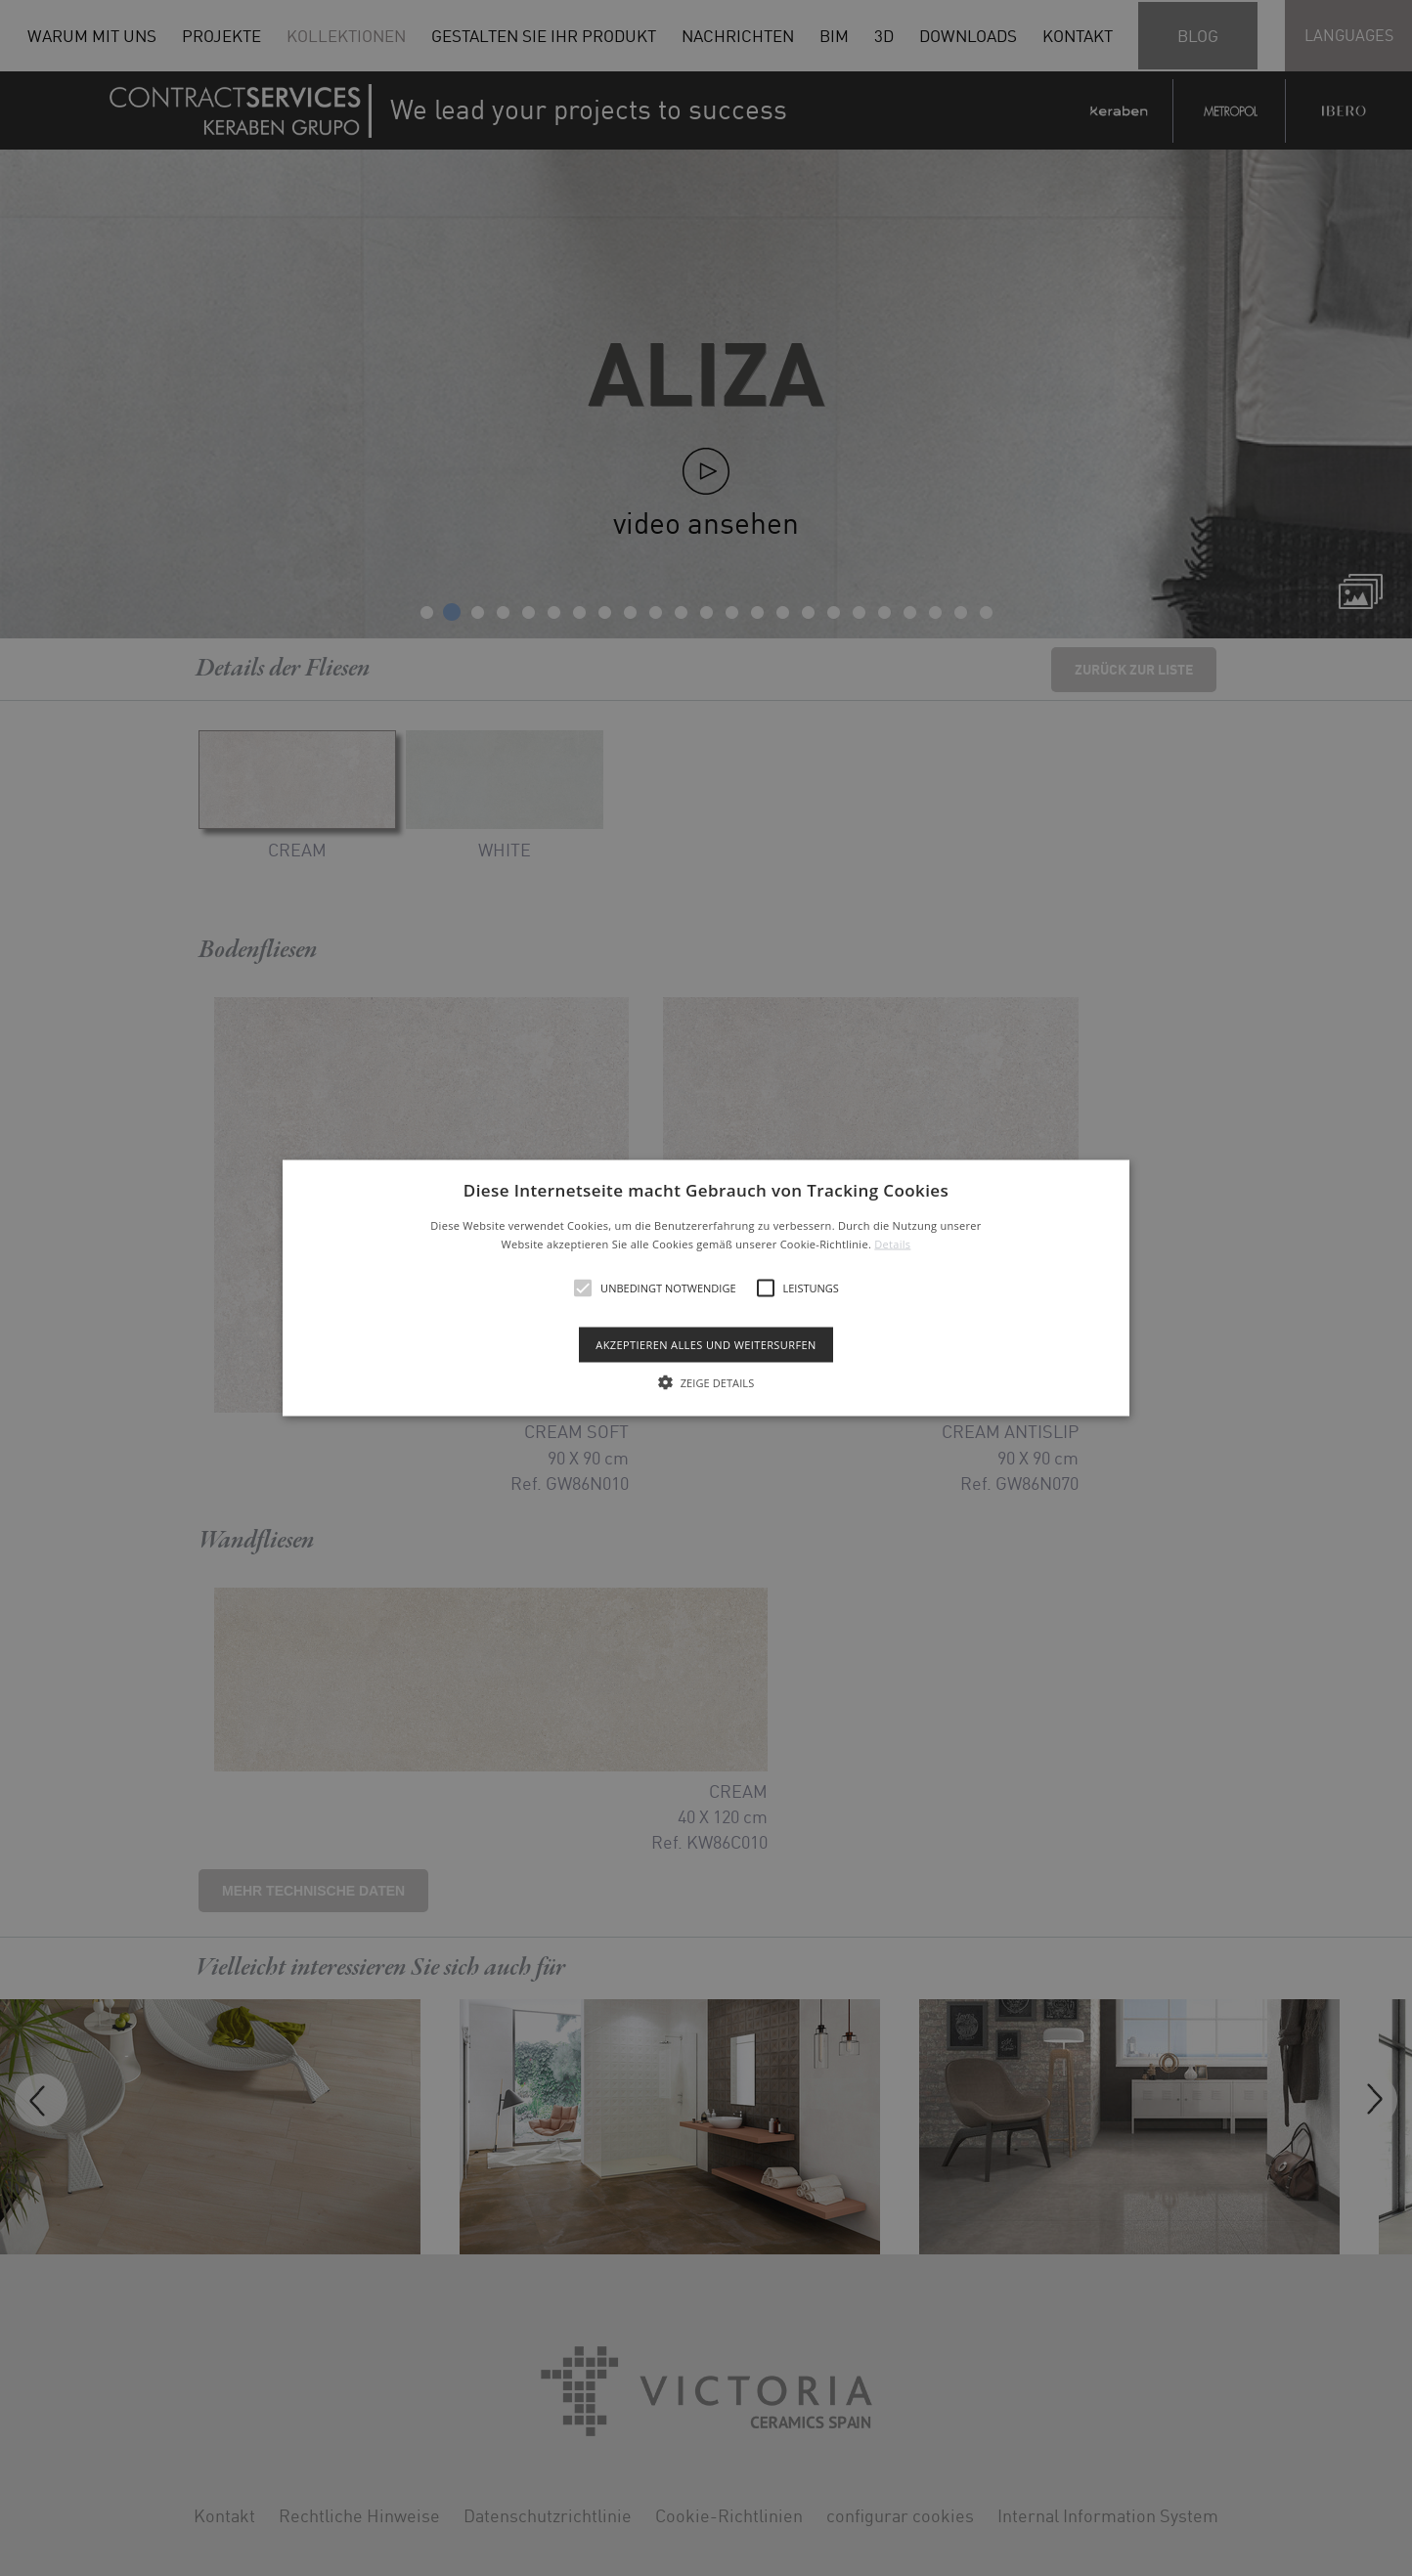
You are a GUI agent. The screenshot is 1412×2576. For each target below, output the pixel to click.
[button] (706, 1288)
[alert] (706, 1288)
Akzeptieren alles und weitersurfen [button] (706, 1344)
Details (892, 1244)
